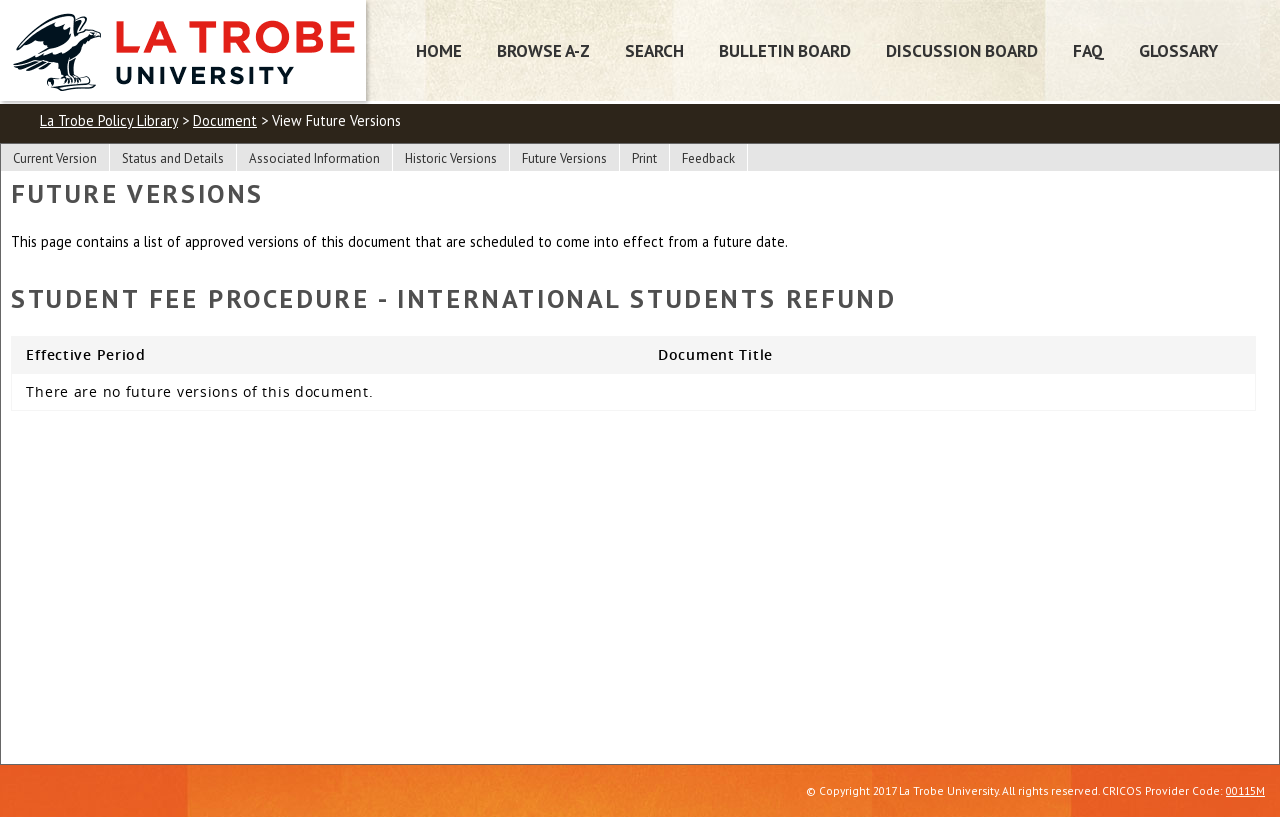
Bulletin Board (785, 50)
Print (644, 158)
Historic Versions (451, 158)
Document (225, 120)
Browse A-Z (543, 50)
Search (654, 50)
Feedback (708, 158)
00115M (1245, 790)
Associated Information (314, 158)
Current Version (55, 158)
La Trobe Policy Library (109, 120)
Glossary (1178, 50)
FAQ (1088, 50)
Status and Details (173, 158)
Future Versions (564, 158)
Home (439, 50)
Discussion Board (962, 50)
